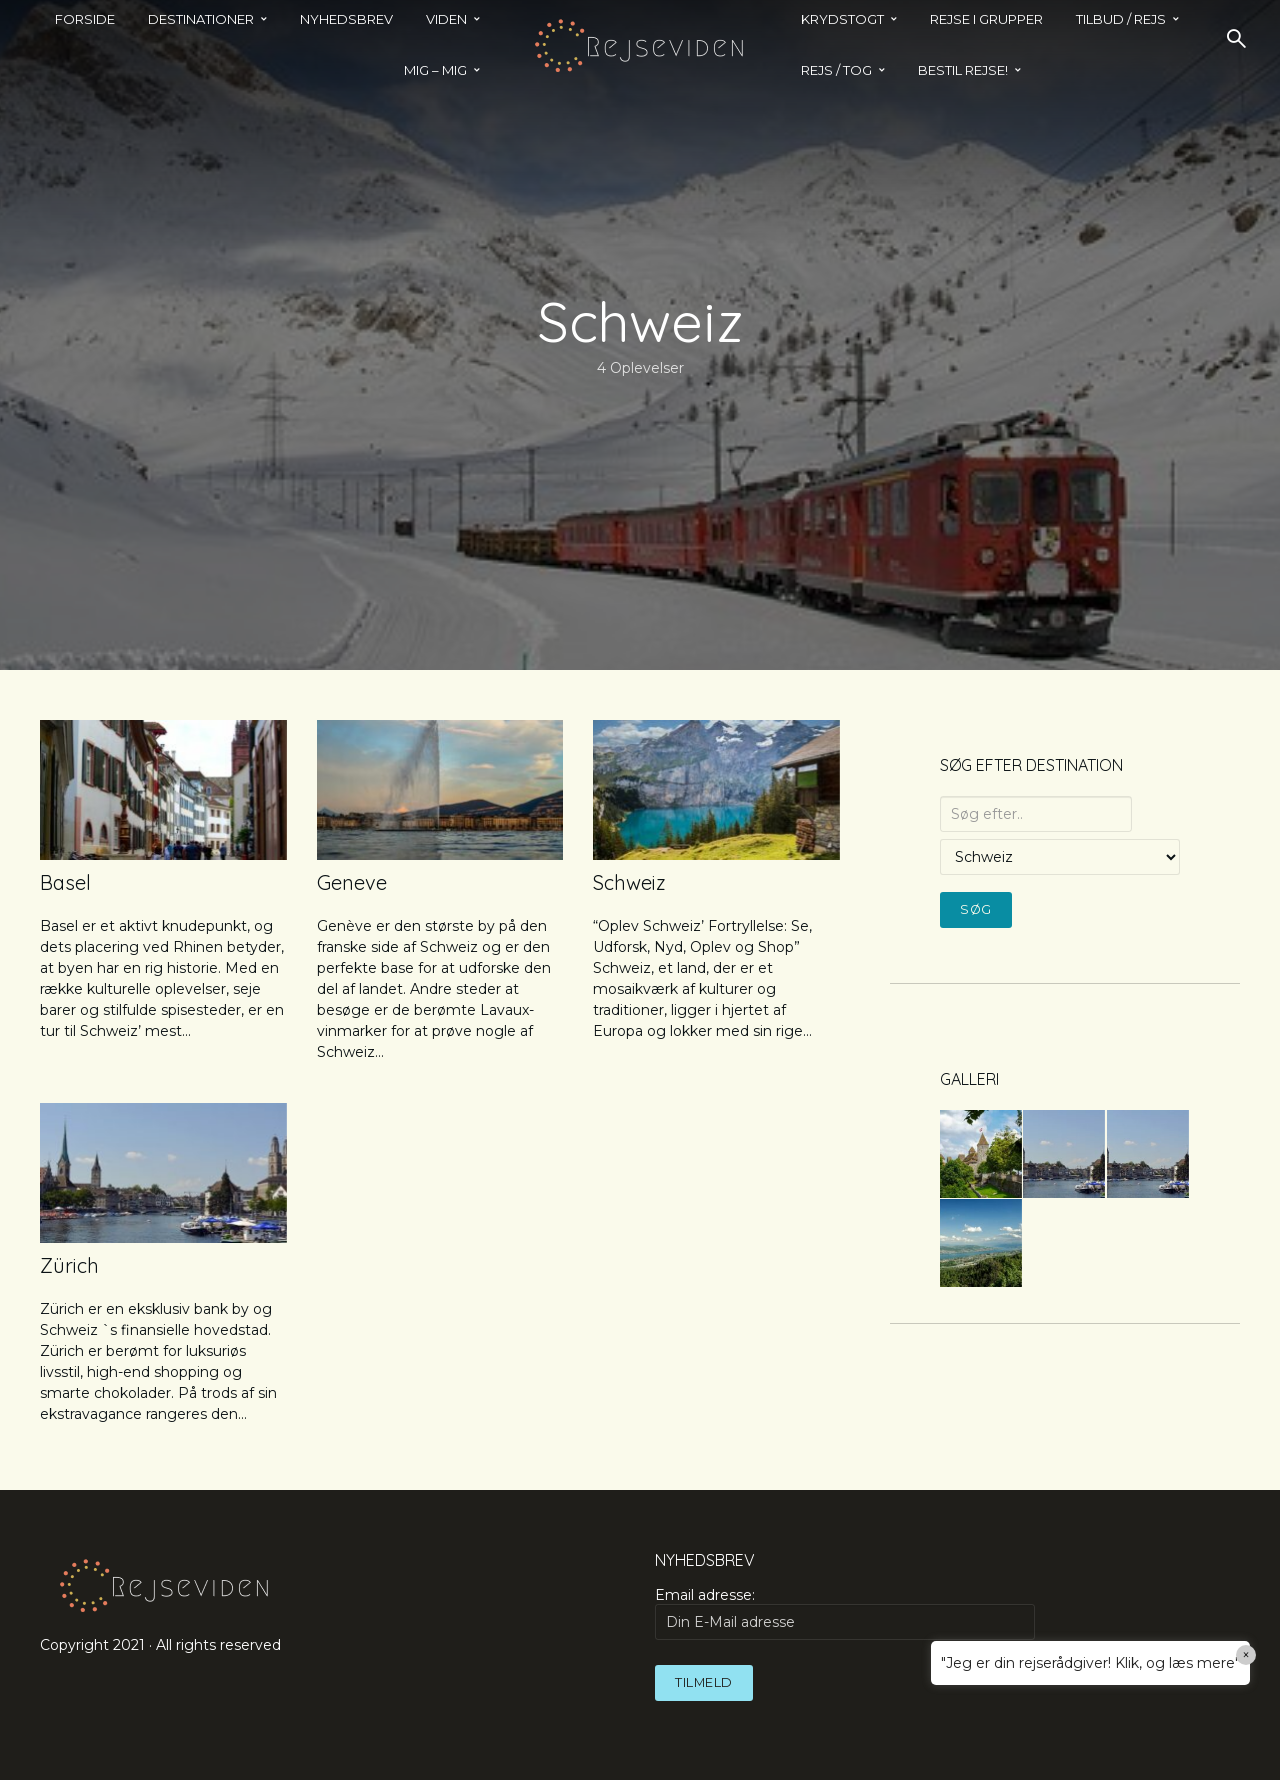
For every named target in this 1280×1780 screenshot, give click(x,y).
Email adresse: (845, 1613)
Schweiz (629, 882)
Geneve (352, 882)
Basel (65, 882)
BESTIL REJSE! (963, 70)
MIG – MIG (435, 70)
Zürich (69, 1265)
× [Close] (1246, 1655)
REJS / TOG (836, 70)
